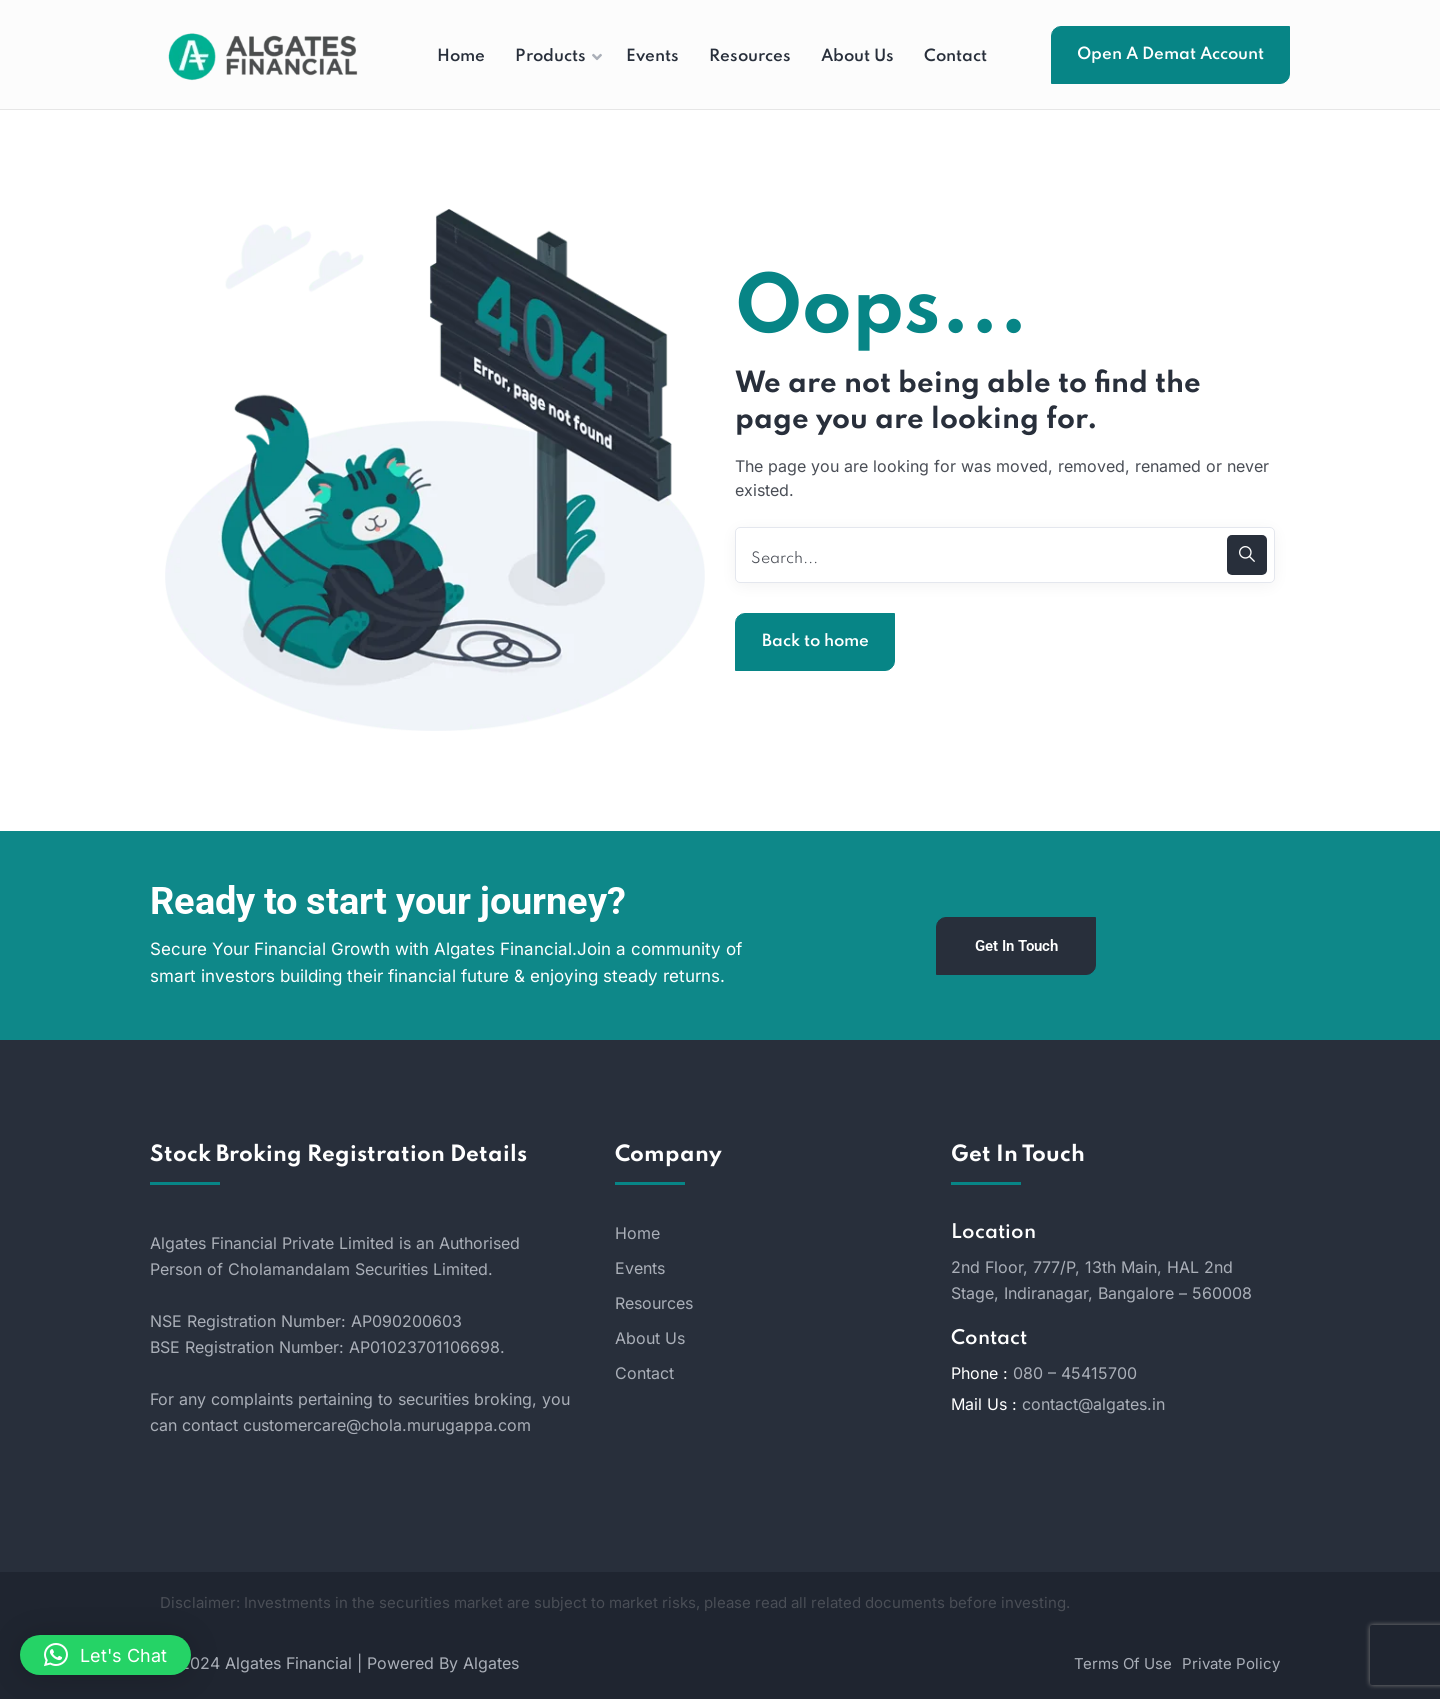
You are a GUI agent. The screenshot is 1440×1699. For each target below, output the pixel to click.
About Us (650, 1338)
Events (640, 1268)
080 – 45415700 (1075, 1373)
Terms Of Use (1123, 1663)
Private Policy (1231, 1663)
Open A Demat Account (1170, 54)
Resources (654, 1303)
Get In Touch (1016, 946)
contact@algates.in (1093, 1404)
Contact (644, 1373)
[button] (105, 1655)
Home (637, 1233)
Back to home (815, 641)
